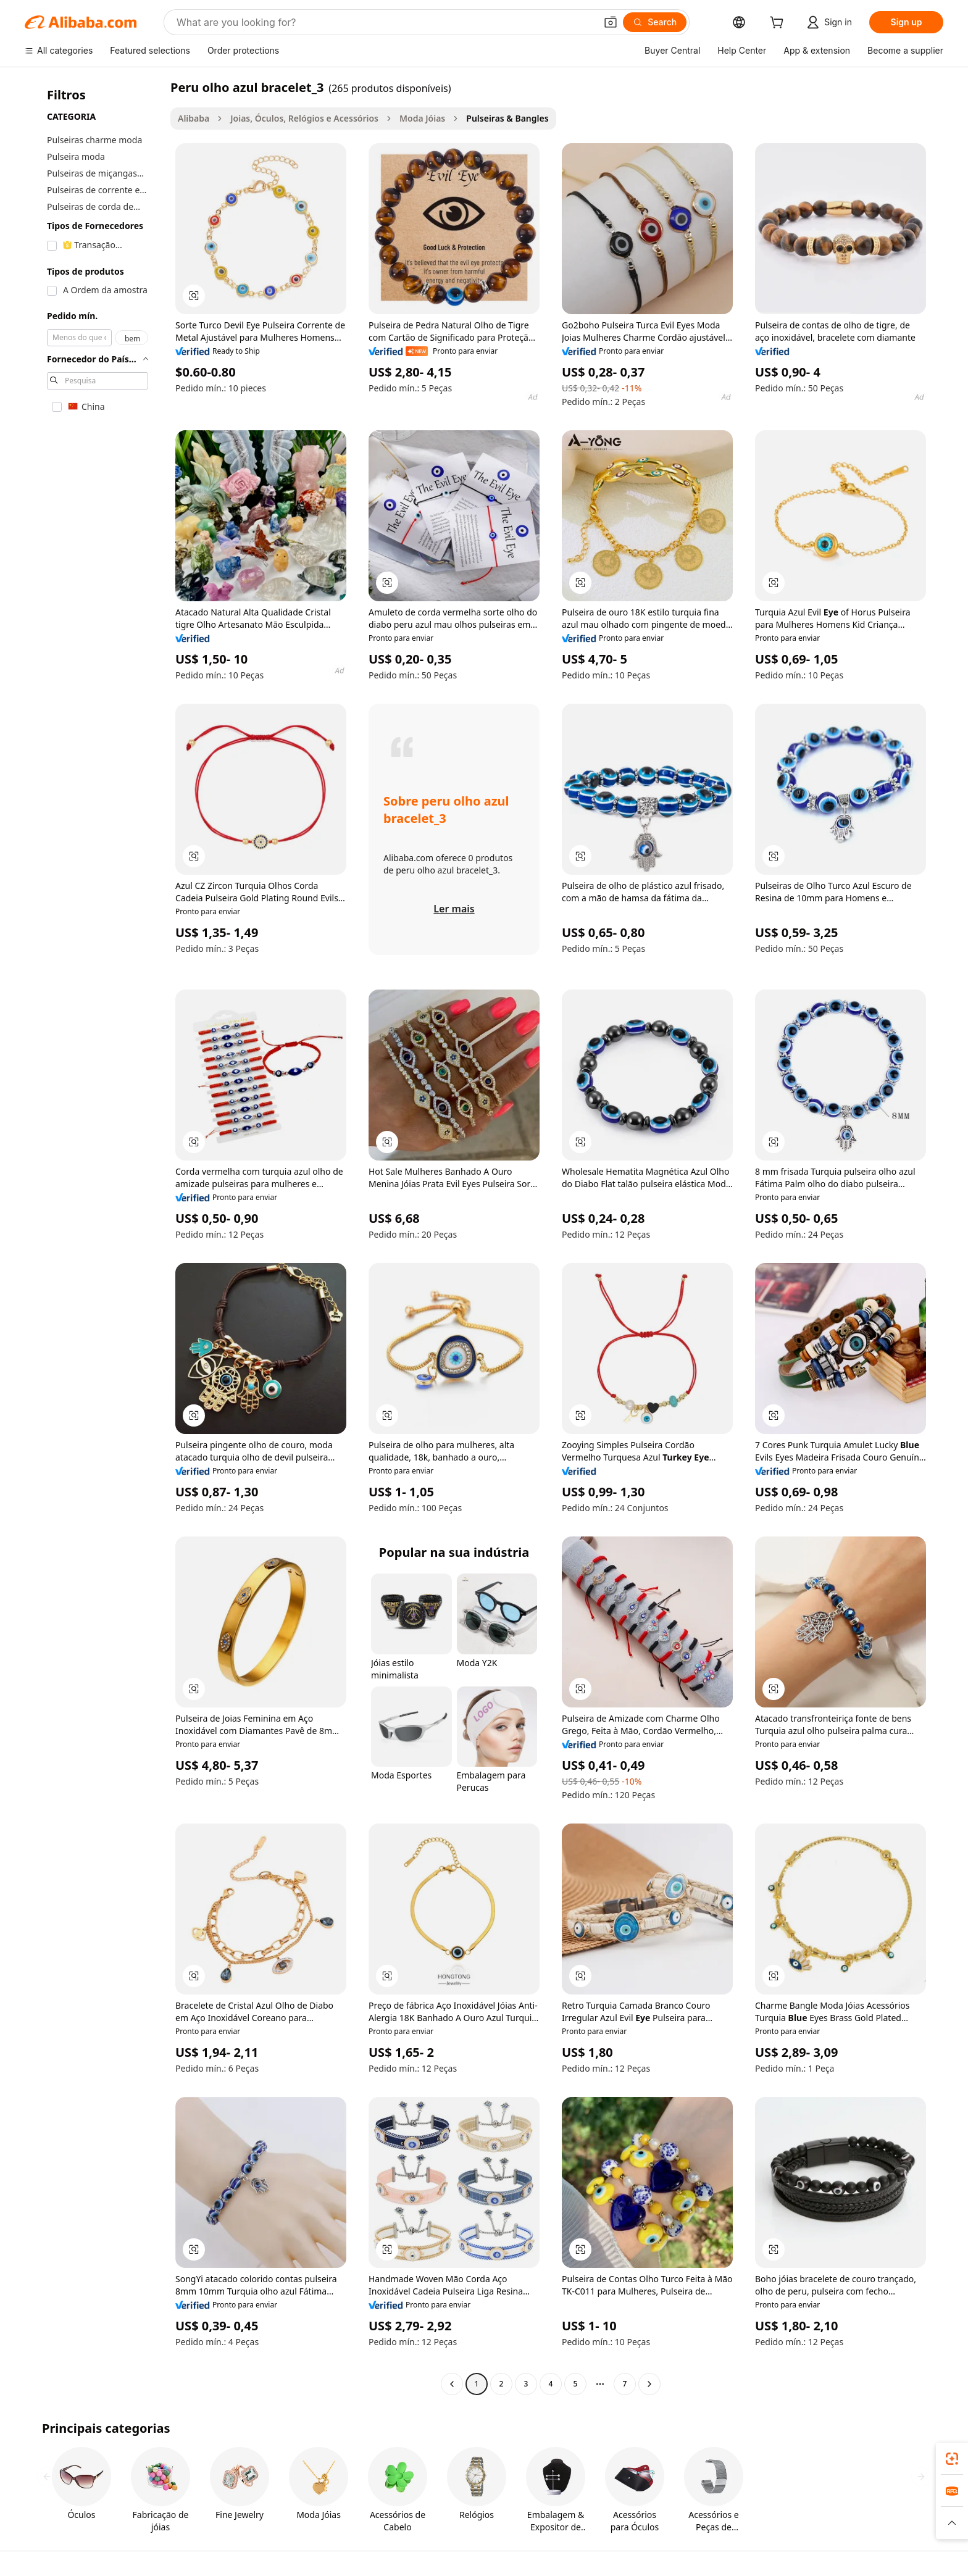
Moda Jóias (422, 118)
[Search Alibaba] (385, 22)
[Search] (654, 22)
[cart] (779, 24)
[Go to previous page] (452, 2384)
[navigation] (94, 1237)
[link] (952, 2459)
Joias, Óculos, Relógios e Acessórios (304, 118)
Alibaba (193, 118)
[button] (610, 22)
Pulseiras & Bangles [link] (507, 118)
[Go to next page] (649, 2384)
